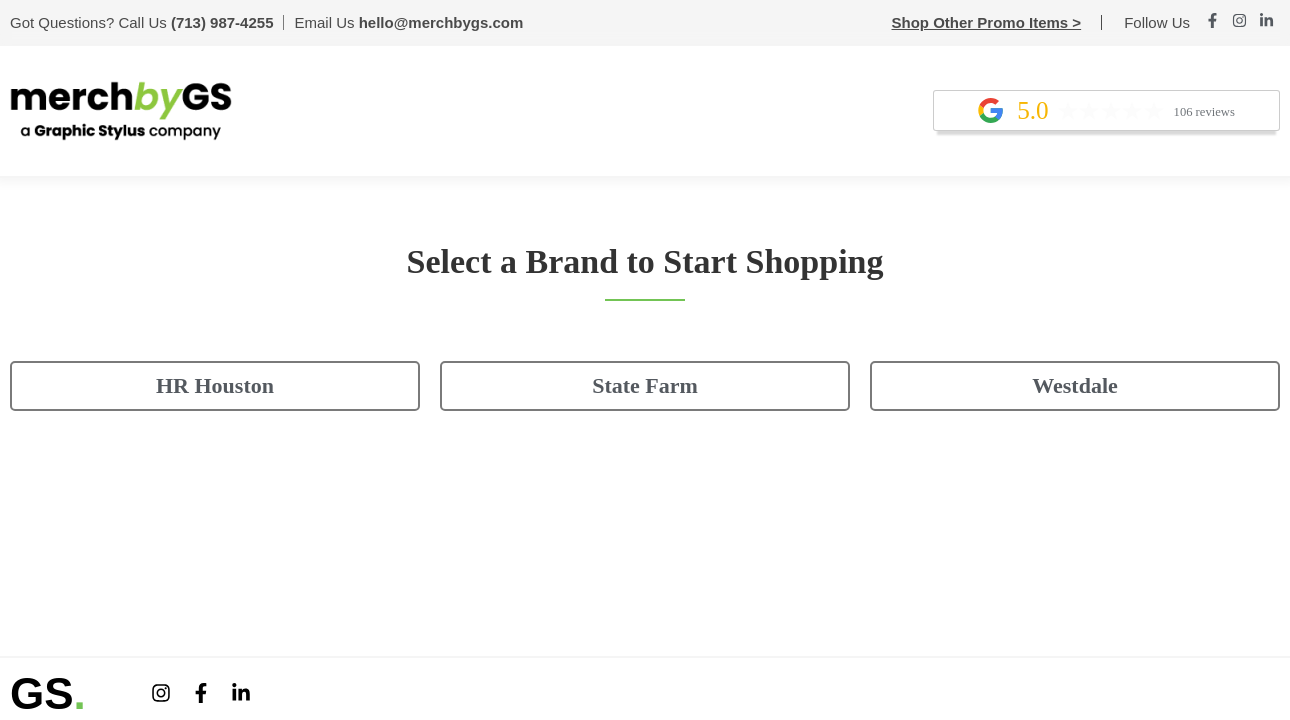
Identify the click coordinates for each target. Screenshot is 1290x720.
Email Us (408, 22)
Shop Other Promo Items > (987, 22)
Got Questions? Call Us (141, 22)
